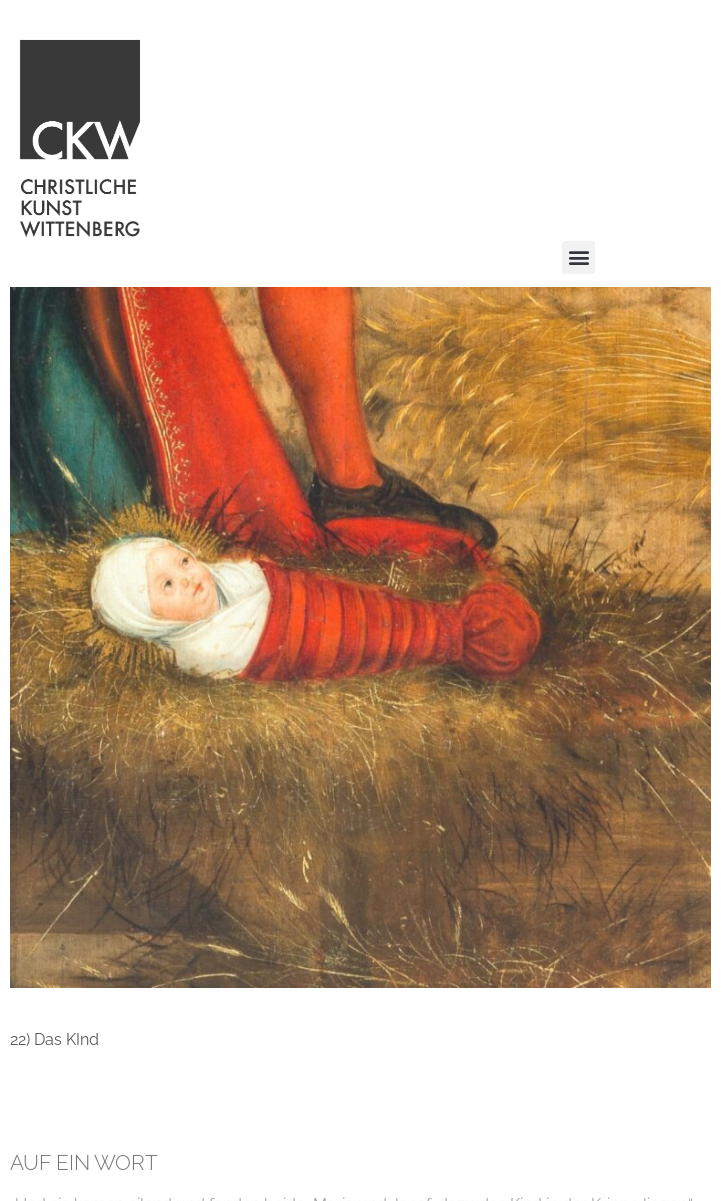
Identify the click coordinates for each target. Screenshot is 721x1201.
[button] (578, 257)
